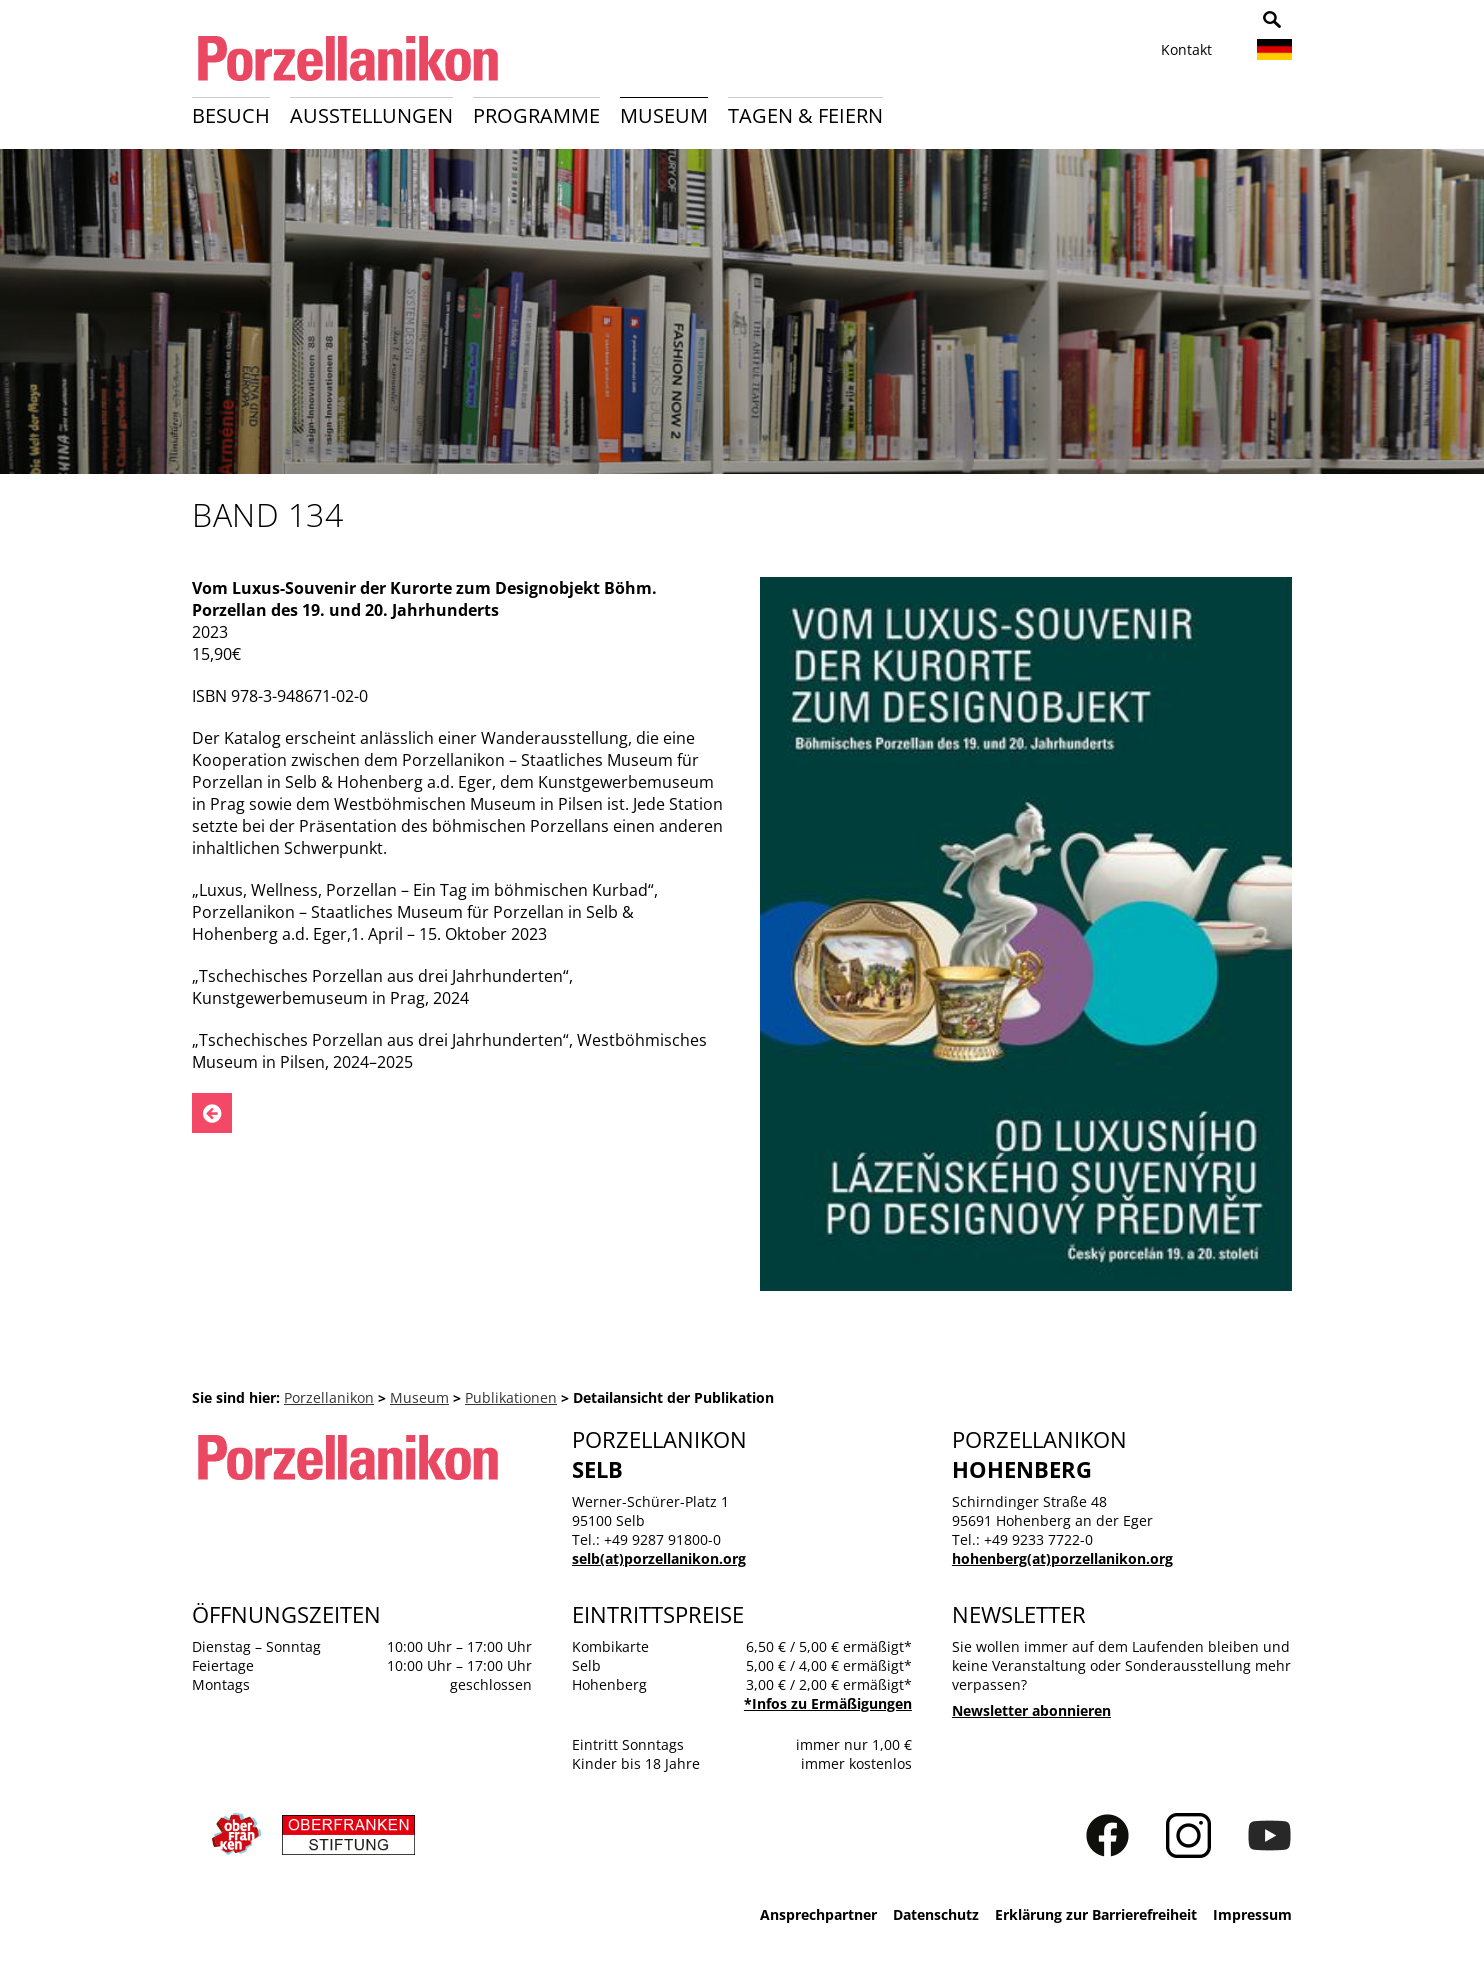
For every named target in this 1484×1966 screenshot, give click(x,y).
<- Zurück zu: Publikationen (212, 1113)
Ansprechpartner (818, 1914)
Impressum (1252, 1914)
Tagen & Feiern (805, 115)
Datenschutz (936, 1914)
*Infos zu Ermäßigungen (828, 1703)
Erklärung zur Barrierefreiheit (1096, 1914)
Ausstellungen (371, 115)
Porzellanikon (329, 1397)
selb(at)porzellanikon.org (659, 1558)
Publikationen (511, 1397)
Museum (664, 115)
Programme (536, 115)
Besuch (231, 115)
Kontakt (1186, 49)
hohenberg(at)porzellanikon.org (1062, 1558)
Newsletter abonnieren (1031, 1710)
